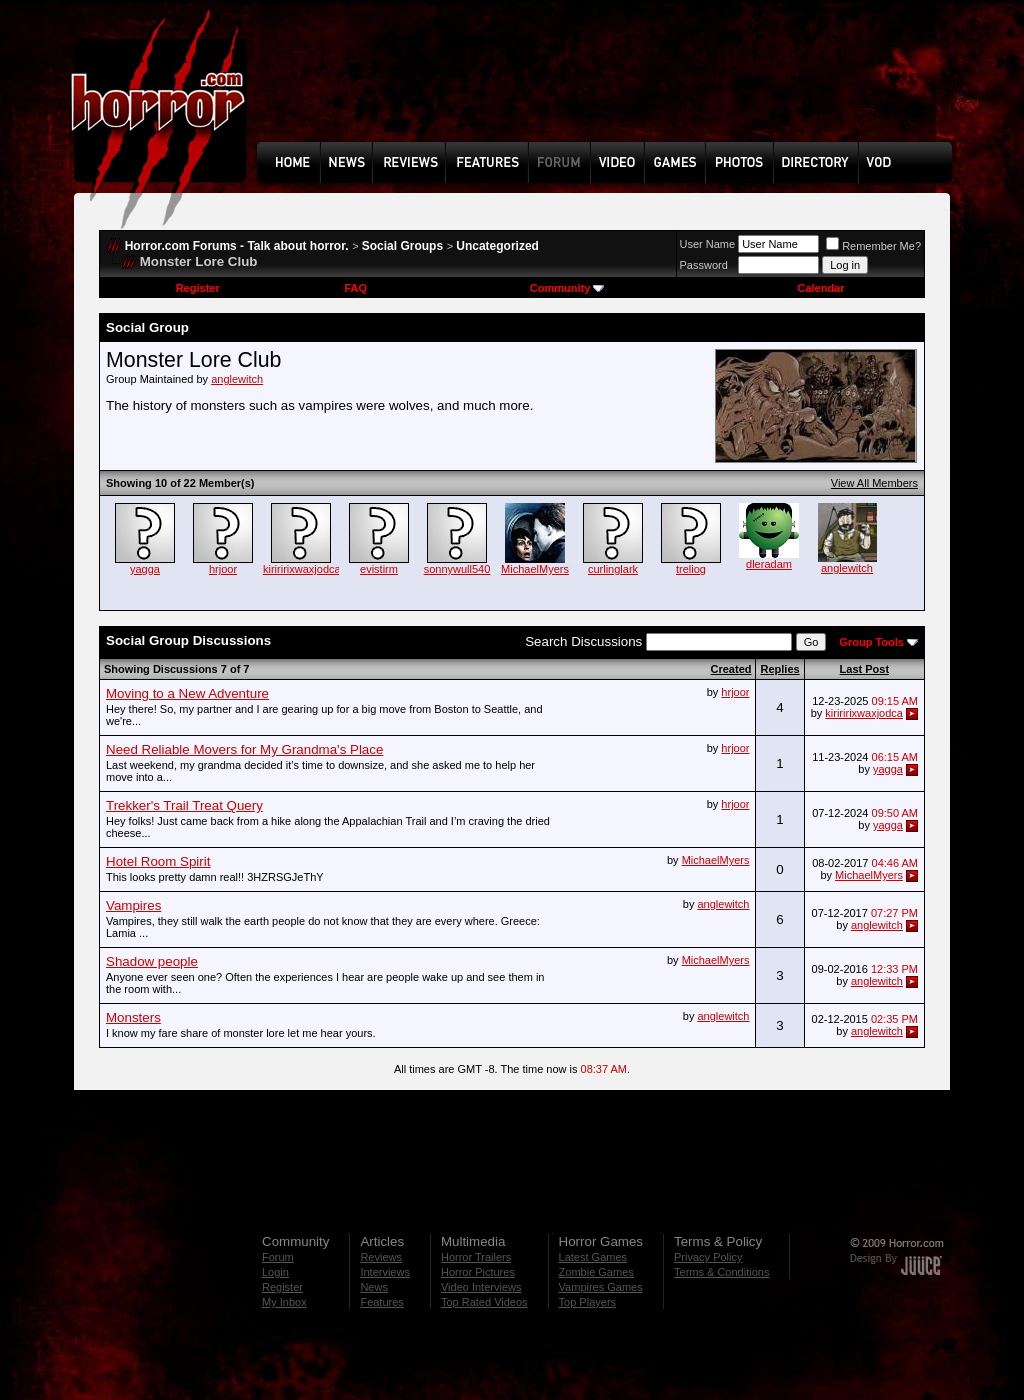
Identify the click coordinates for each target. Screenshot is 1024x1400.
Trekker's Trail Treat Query (184, 805)
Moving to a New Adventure (187, 693)
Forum (278, 1257)
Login (275, 1272)
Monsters (133, 1017)
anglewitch (237, 379)
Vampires (133, 905)
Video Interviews (481, 1287)
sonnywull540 (457, 569)
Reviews (381, 1257)
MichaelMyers (535, 569)
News (374, 1287)
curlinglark (613, 569)
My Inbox (284, 1302)
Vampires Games (601, 1287)
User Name (708, 244)
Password (704, 265)
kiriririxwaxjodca (302, 569)
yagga (145, 569)
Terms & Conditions (721, 1272)
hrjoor (223, 569)
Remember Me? (873, 246)
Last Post (865, 669)
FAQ (355, 288)
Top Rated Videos (484, 1302)
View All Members (874, 483)
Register (198, 288)
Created (731, 669)
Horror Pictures (478, 1272)
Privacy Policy (708, 1257)
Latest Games (593, 1257)
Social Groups (402, 246)
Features (381, 1302)
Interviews (385, 1272)
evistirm (379, 569)
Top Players (587, 1302)
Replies (779, 669)
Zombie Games (596, 1272)
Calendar (820, 288)
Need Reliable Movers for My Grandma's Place (244, 749)
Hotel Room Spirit (158, 861)
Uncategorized (497, 246)
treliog (691, 569)
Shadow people (152, 961)
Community (567, 288)
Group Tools (871, 642)
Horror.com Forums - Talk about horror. (237, 246)
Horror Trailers (476, 1257)
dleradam (769, 564)
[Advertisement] (611, 86)
